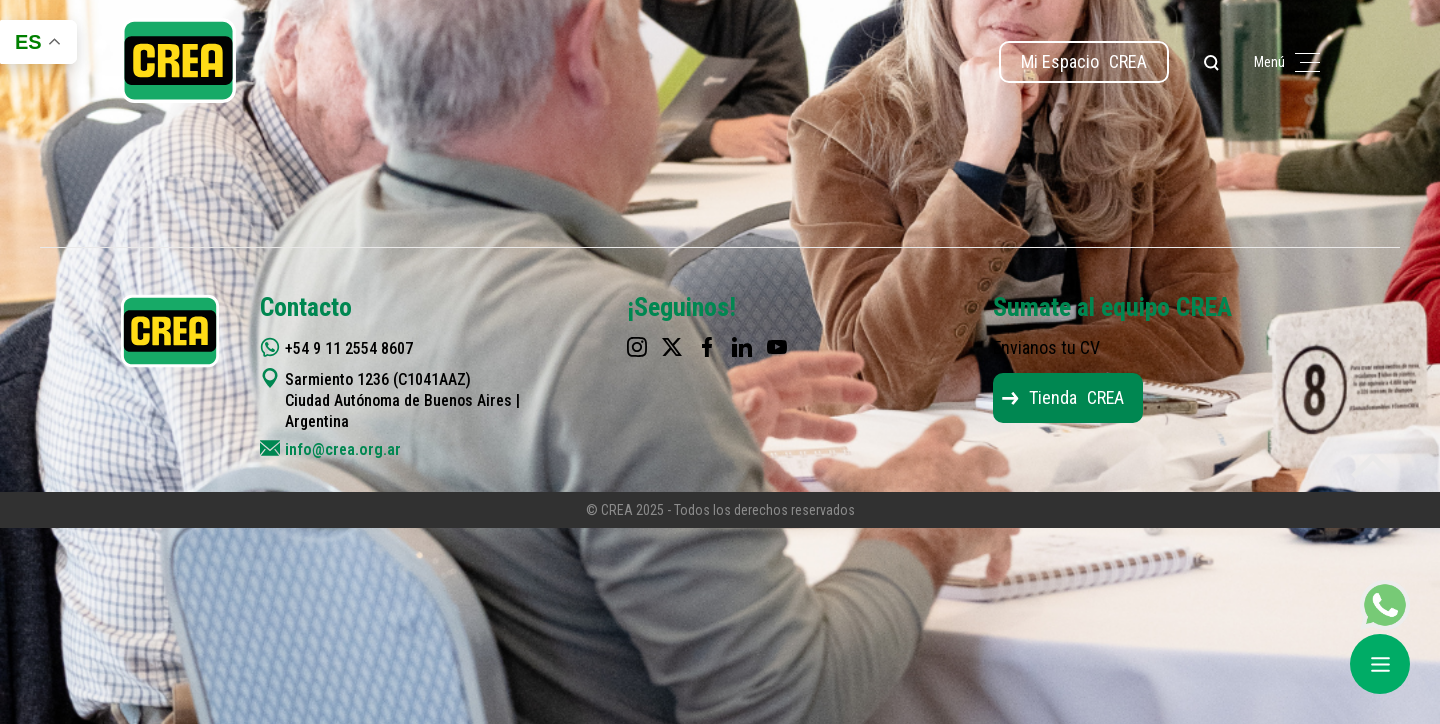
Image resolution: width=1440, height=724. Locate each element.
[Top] (1373, 467)
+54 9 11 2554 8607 (349, 348)
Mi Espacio (1084, 61)
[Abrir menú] (1380, 664)
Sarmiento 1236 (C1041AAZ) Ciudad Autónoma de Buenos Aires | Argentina (402, 400)
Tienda (1077, 397)
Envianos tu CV (1047, 347)
